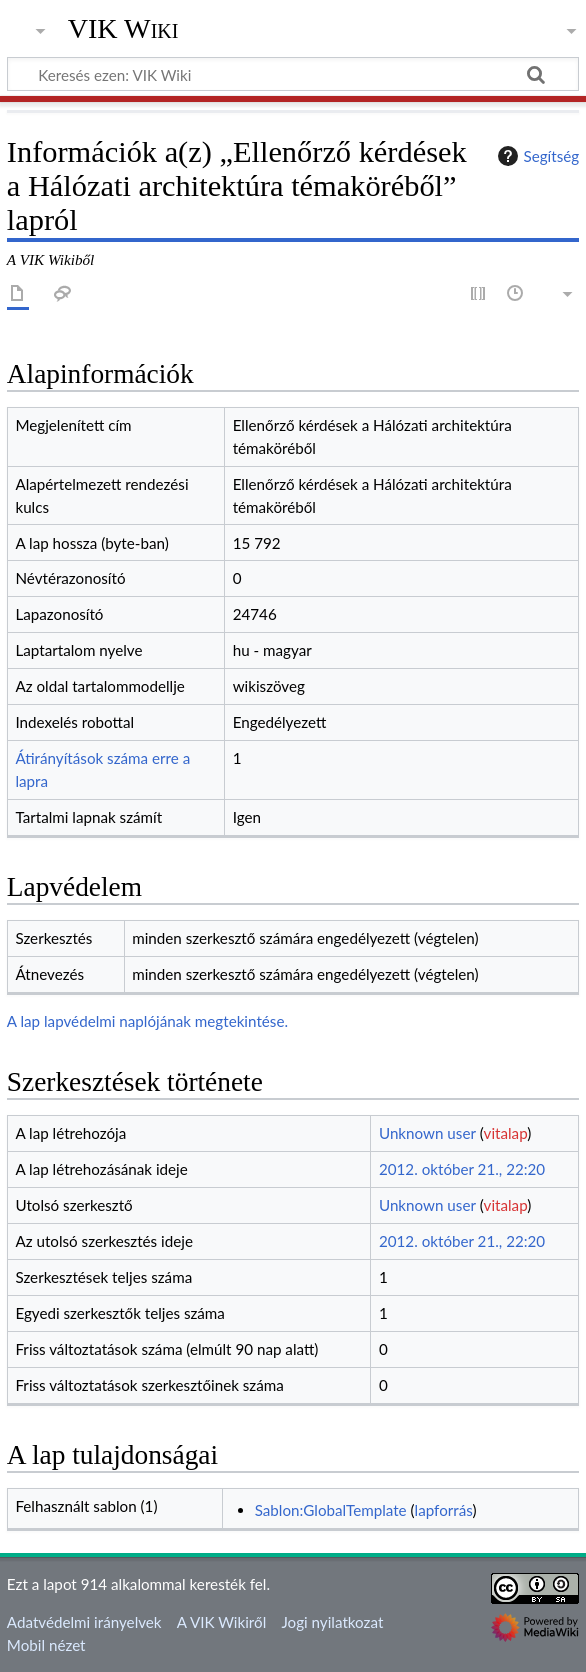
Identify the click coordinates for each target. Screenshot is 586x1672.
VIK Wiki (123, 29)
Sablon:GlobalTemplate (331, 1510)
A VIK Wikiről (221, 1622)
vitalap (506, 1133)
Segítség (536, 156)
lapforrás (444, 1510)
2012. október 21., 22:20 (462, 1169)
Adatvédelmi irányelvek (84, 1622)
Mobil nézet (46, 1645)
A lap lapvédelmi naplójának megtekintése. (147, 1021)
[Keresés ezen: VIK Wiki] (293, 74)
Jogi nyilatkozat (332, 1622)
